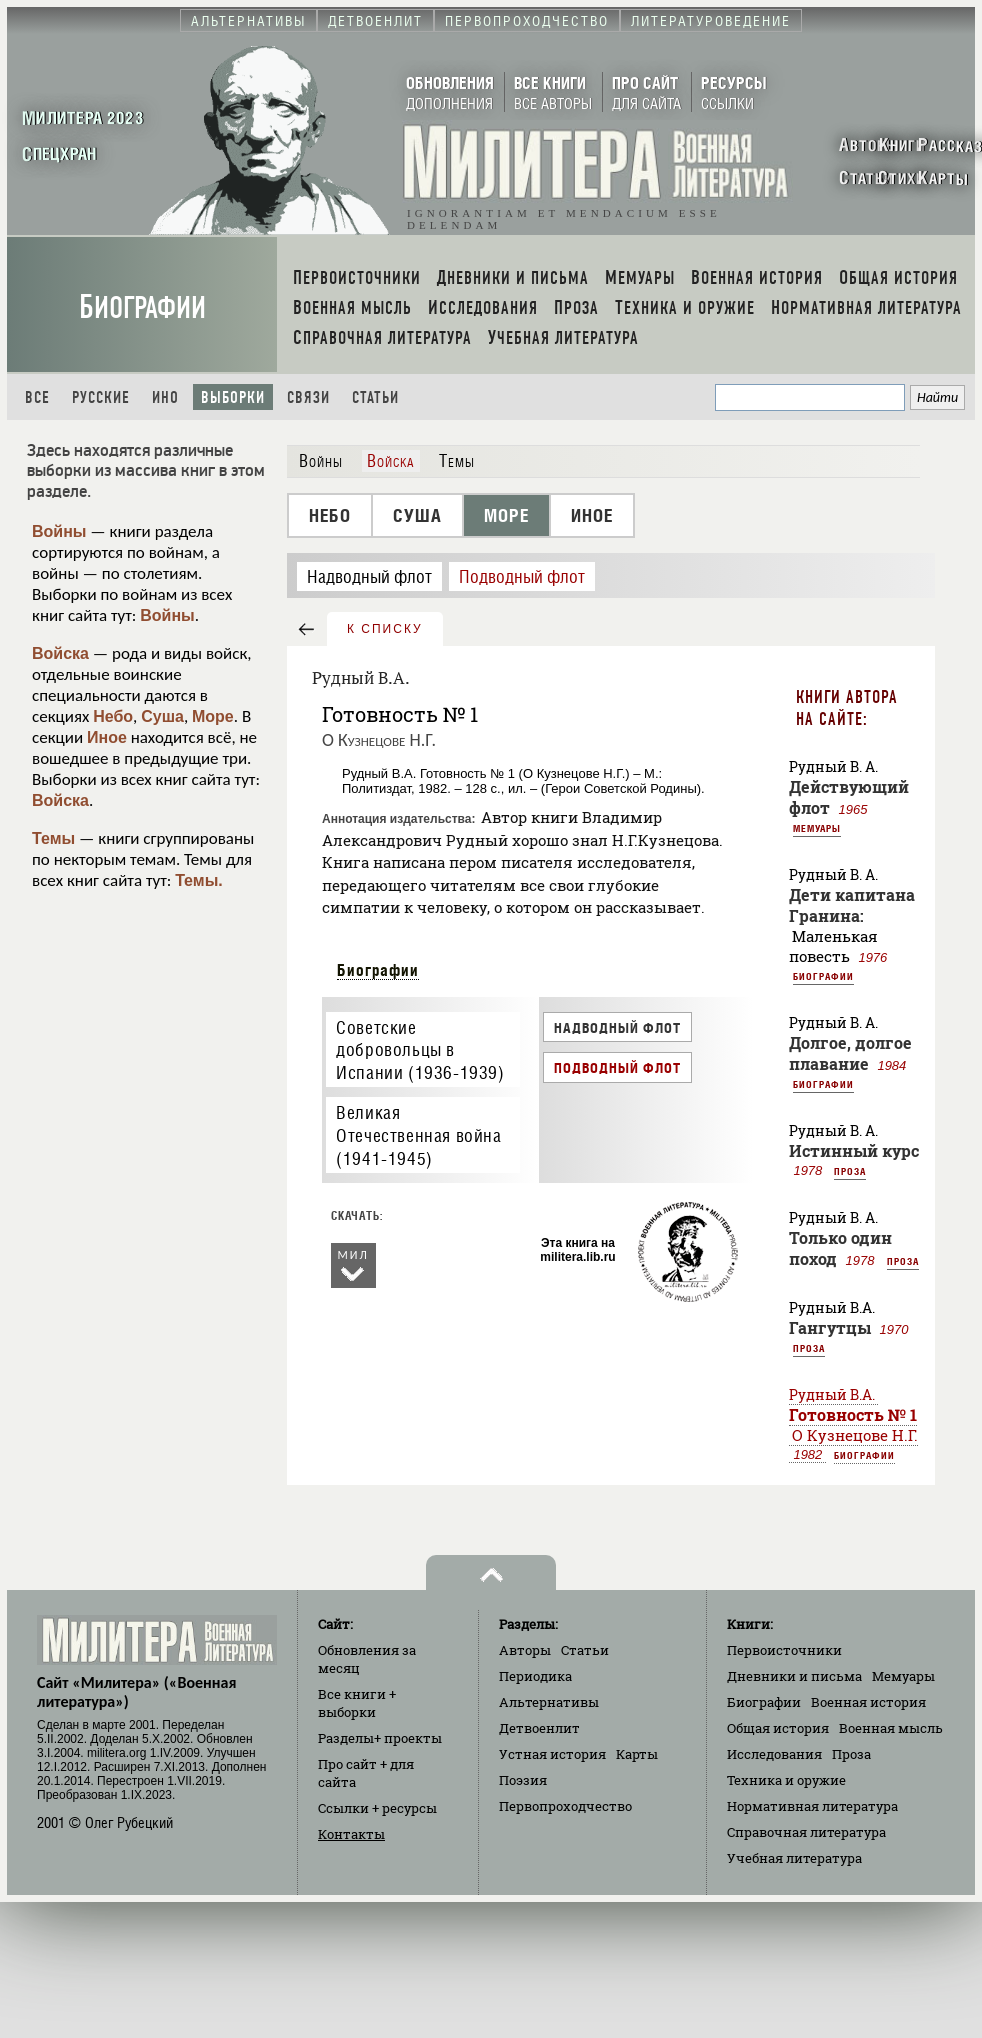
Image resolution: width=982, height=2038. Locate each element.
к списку (385, 629)
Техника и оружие (786, 1780)
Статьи (375, 397)
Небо (113, 716)
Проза (850, 1171)
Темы (53, 838)
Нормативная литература (812, 1806)
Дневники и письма (794, 1676)
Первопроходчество (565, 1806)
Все (37, 397)
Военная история (868, 1702)
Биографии (142, 307)
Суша (162, 716)
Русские (101, 397)
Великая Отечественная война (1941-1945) (418, 1135)
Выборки (233, 397)
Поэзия (523, 1780)
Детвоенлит (539, 1728)
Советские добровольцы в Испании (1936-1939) (420, 1050)
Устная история (552, 1754)
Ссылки (377, 1808)
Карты (637, 1754)
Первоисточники (784, 1650)
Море (213, 716)
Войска (60, 653)
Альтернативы (549, 1702)
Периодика (535, 1676)
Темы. (199, 880)
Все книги (357, 1703)
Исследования (774, 1754)
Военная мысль (891, 1728)
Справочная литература (806, 1832)
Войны (59, 531)
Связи (308, 397)
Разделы (380, 1738)
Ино (165, 397)
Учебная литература (794, 1858)
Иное (107, 737)
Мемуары (817, 828)
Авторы (525, 1650)
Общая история (778, 1728)
